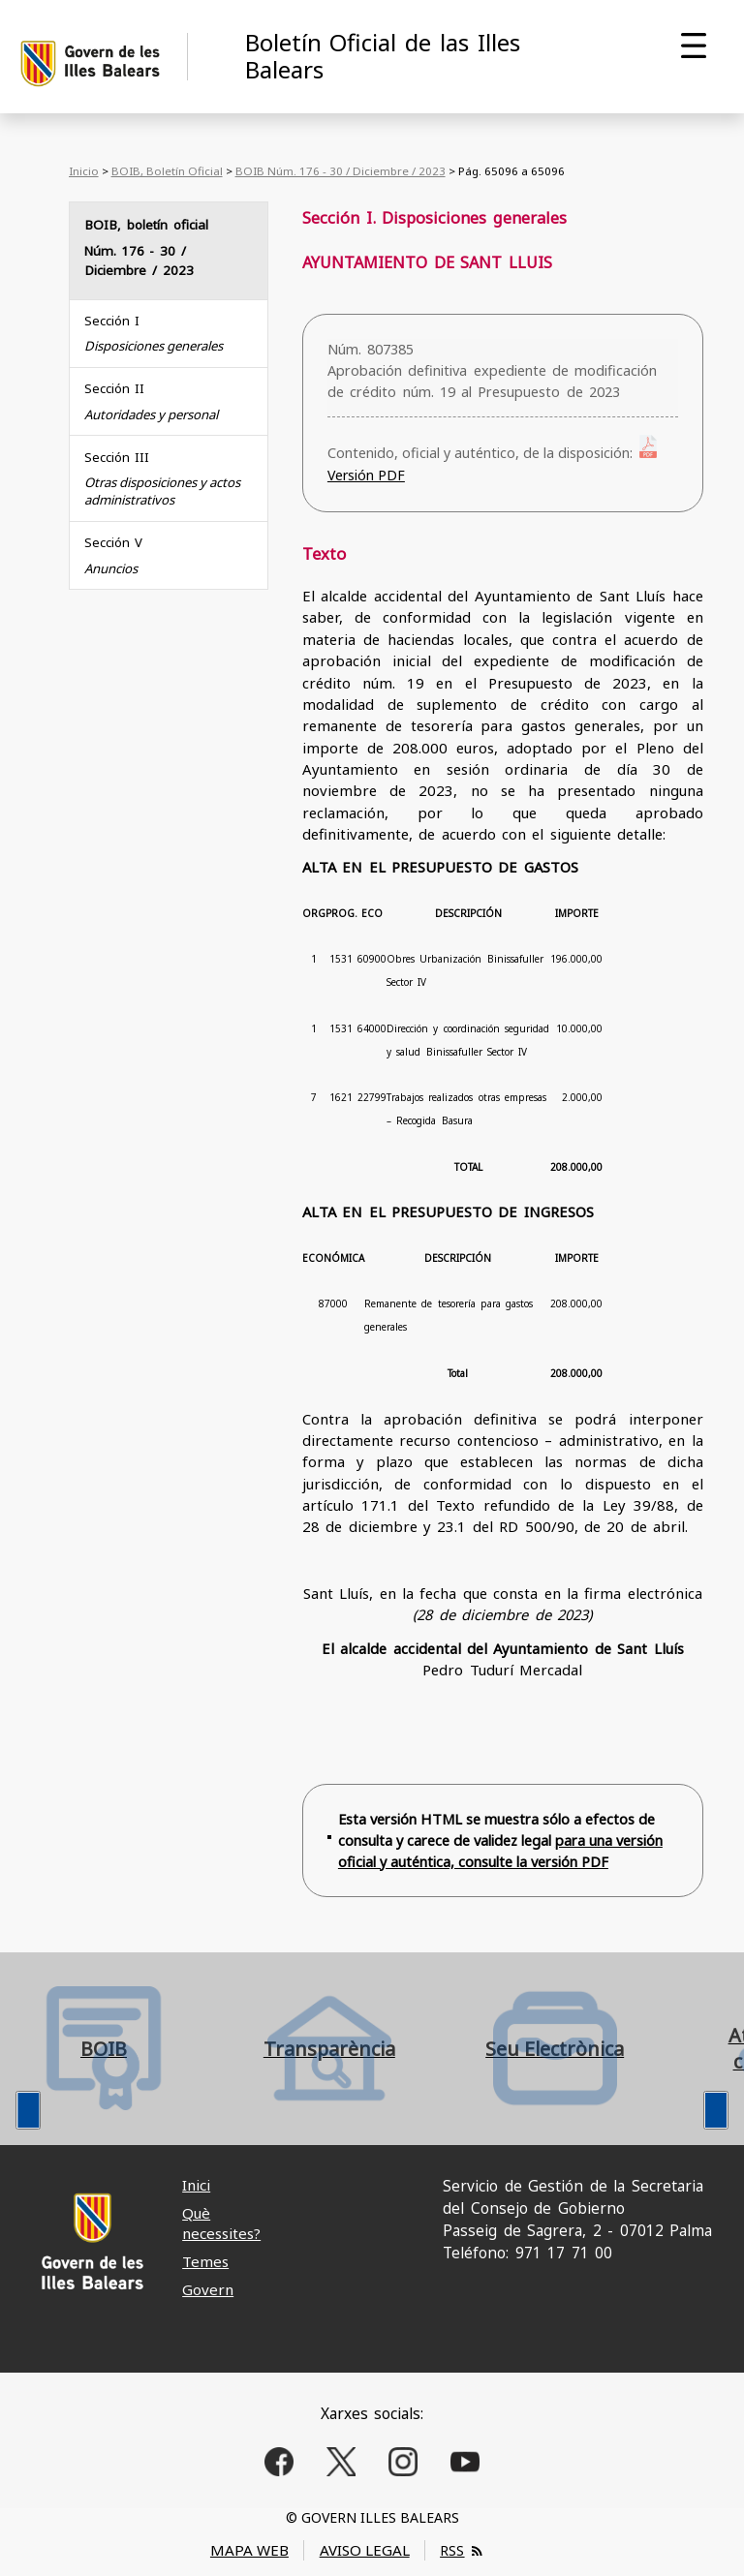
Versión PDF (366, 475)
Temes (205, 2261)
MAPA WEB (249, 2550)
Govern (207, 2289)
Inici (196, 2184)
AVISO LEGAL (365, 2550)
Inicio (84, 171)
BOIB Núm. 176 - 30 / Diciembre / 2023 (340, 171)
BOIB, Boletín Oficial (167, 171)
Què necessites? (221, 2223)
